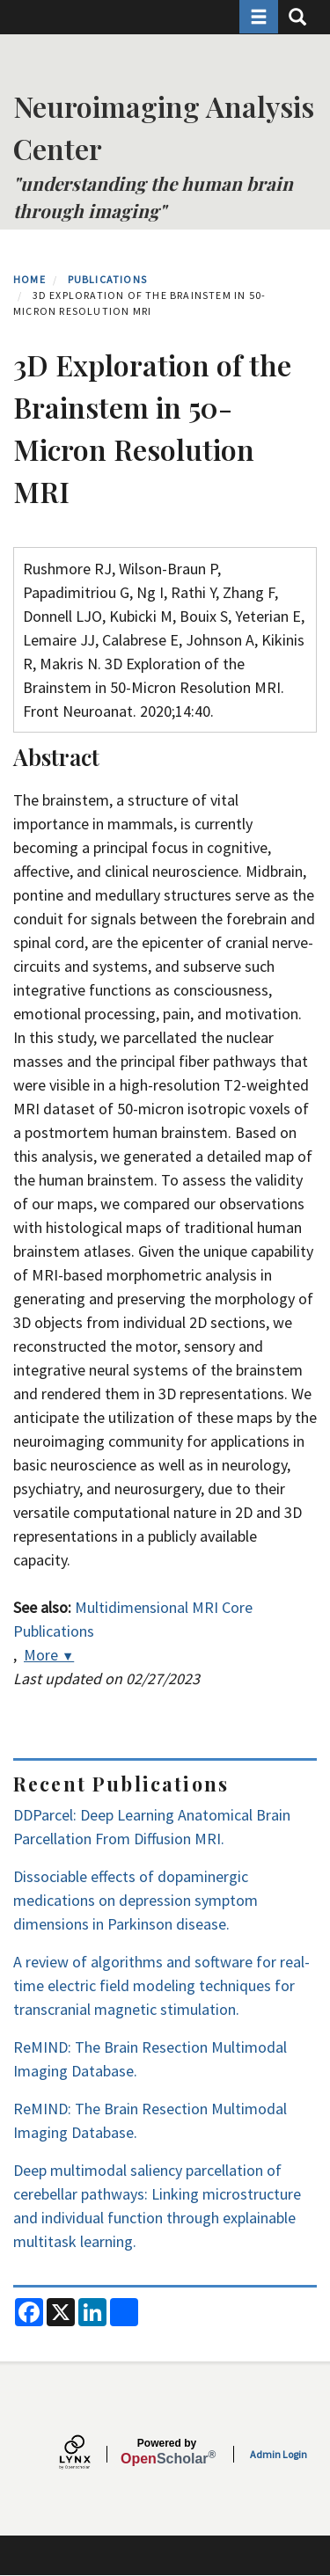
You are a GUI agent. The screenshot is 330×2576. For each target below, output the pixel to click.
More (49, 1655)
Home (29, 279)
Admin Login (278, 2454)
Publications (107, 279)
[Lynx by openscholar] (90, 2454)
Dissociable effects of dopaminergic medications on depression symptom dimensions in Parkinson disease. (135, 1900)
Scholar (167, 2452)
